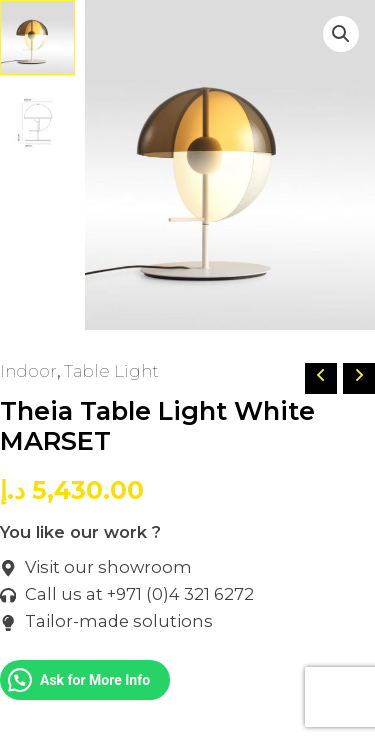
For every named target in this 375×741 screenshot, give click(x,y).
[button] (341, 34)
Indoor (28, 371)
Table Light (111, 371)
